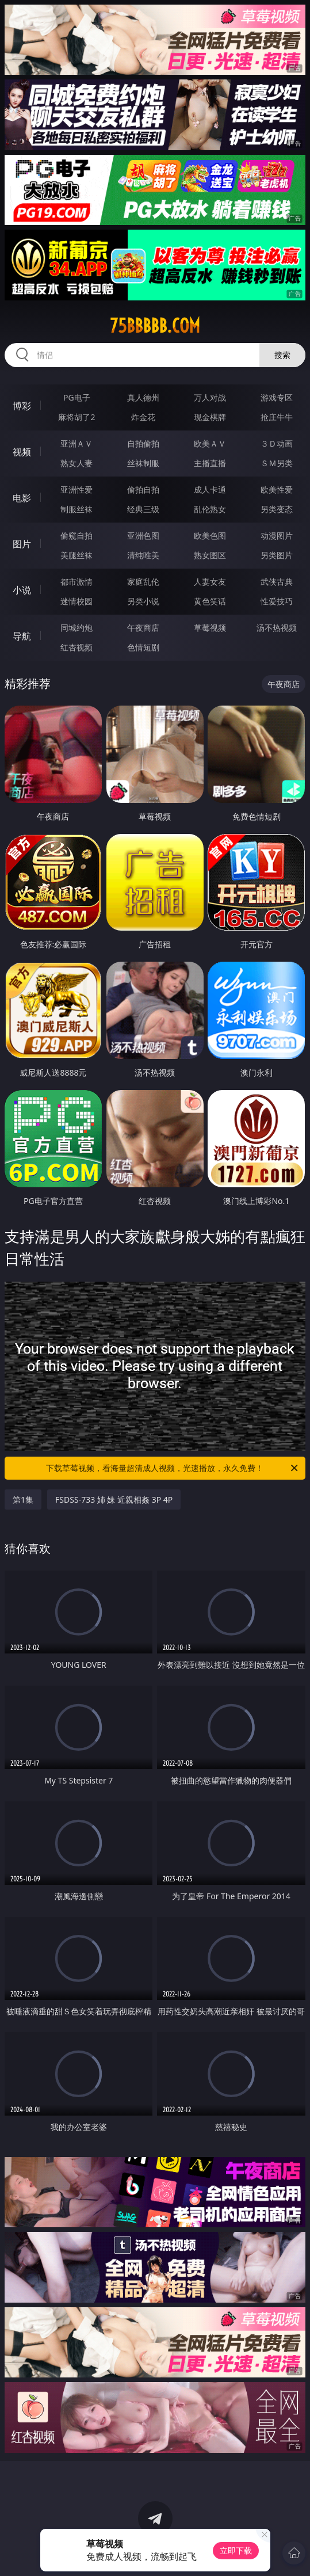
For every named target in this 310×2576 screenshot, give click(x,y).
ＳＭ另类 (277, 463)
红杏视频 (76, 647)
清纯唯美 (143, 555)
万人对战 (210, 397)
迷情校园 (76, 601)
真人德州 (143, 397)
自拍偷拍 (143, 443)
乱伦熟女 (210, 509)
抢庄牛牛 (277, 416)
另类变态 (277, 509)
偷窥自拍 (76, 535)
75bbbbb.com (155, 325)
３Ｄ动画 (277, 443)
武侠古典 (277, 581)
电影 (22, 497)
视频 (22, 451)
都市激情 (76, 581)
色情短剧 (143, 647)
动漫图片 (277, 535)
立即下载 (236, 2550)
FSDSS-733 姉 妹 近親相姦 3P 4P (114, 1499)
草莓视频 (210, 627)
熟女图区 (210, 555)
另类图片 (277, 555)
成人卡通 (210, 489)
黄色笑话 (210, 601)
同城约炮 (76, 627)
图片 (22, 544)
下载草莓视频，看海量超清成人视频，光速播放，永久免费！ (172, 1468)
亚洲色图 (143, 535)
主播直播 (210, 463)
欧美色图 (210, 535)
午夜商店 (143, 627)
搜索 (282, 354)
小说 (22, 590)
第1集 (23, 1499)
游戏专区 (277, 397)
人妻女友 (210, 581)
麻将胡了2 (76, 416)
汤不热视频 (277, 627)
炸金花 (143, 416)
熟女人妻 (76, 463)
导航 (22, 636)
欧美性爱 (277, 489)
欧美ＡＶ (210, 443)
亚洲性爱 (76, 489)
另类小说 (143, 601)
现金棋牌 (210, 416)
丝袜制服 (143, 463)
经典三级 (143, 509)
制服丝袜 (76, 509)
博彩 (22, 405)
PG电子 (76, 397)
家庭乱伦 (143, 581)
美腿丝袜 (76, 555)
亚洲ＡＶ (76, 443)
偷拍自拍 (143, 489)
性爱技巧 (277, 601)
